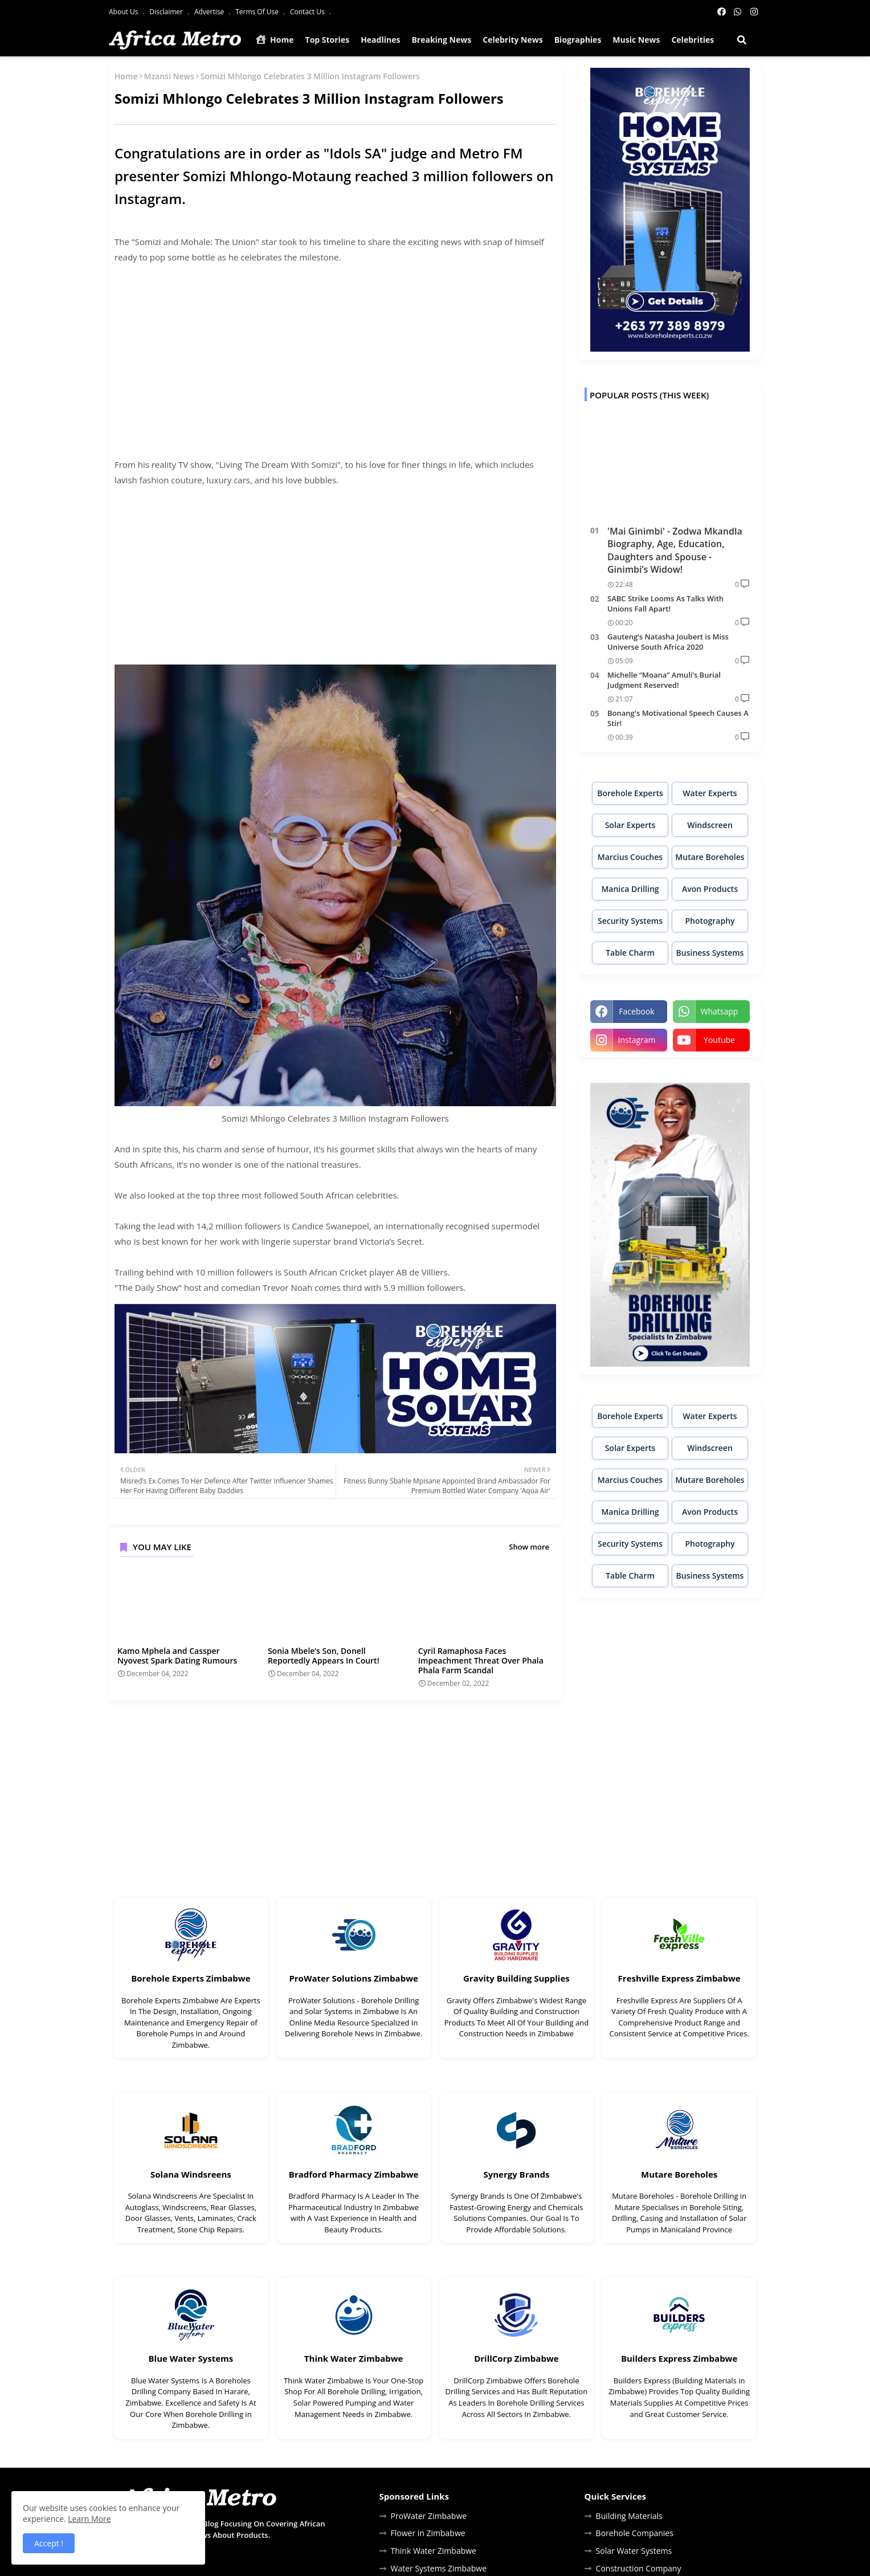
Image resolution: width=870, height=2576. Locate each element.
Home (274, 39)
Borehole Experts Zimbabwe (190, 1978)
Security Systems (630, 920)
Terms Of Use (257, 12)
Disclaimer (167, 12)
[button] (741, 39)
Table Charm (630, 952)
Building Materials (629, 2515)
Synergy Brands (516, 2174)
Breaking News (441, 39)
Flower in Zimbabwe (428, 2533)
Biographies (578, 39)
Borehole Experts (630, 793)
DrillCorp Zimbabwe (516, 2358)
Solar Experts (630, 825)
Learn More (89, 2518)
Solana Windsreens (190, 2174)
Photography (709, 920)
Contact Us (308, 12)
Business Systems (710, 952)
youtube (719, 1039)
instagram (636, 1039)
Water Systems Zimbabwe (439, 2568)
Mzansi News (169, 76)
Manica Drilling (630, 888)
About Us (124, 12)
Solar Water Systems (634, 2550)
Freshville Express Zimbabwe (679, 1978)
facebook (636, 1011)
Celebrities (692, 39)
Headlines (380, 39)
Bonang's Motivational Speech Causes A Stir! (678, 718)
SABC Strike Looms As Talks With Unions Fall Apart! (665, 603)
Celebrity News (513, 39)
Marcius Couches (630, 856)
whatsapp (719, 1011)
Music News (636, 39)
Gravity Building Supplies (516, 1978)
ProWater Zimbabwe (429, 2515)
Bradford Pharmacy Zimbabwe (354, 2174)
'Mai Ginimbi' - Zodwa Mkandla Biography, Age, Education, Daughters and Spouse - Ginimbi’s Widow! (674, 550)
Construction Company (638, 2568)
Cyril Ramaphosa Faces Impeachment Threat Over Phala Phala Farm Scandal (481, 1660)
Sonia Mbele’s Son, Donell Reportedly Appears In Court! (323, 1655)
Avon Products (710, 888)
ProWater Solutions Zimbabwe (353, 1978)
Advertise (210, 12)
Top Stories (327, 39)
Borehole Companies (634, 2533)
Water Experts (710, 793)
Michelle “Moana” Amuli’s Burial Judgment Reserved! (664, 680)
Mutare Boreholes (709, 856)
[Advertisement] (335, 353)
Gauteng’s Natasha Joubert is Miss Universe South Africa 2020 (668, 641)
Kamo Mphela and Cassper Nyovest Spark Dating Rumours (177, 1655)
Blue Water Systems (191, 2358)
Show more (529, 1547)
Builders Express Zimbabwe (679, 2358)
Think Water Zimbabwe (353, 2358)
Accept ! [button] (48, 2543)
